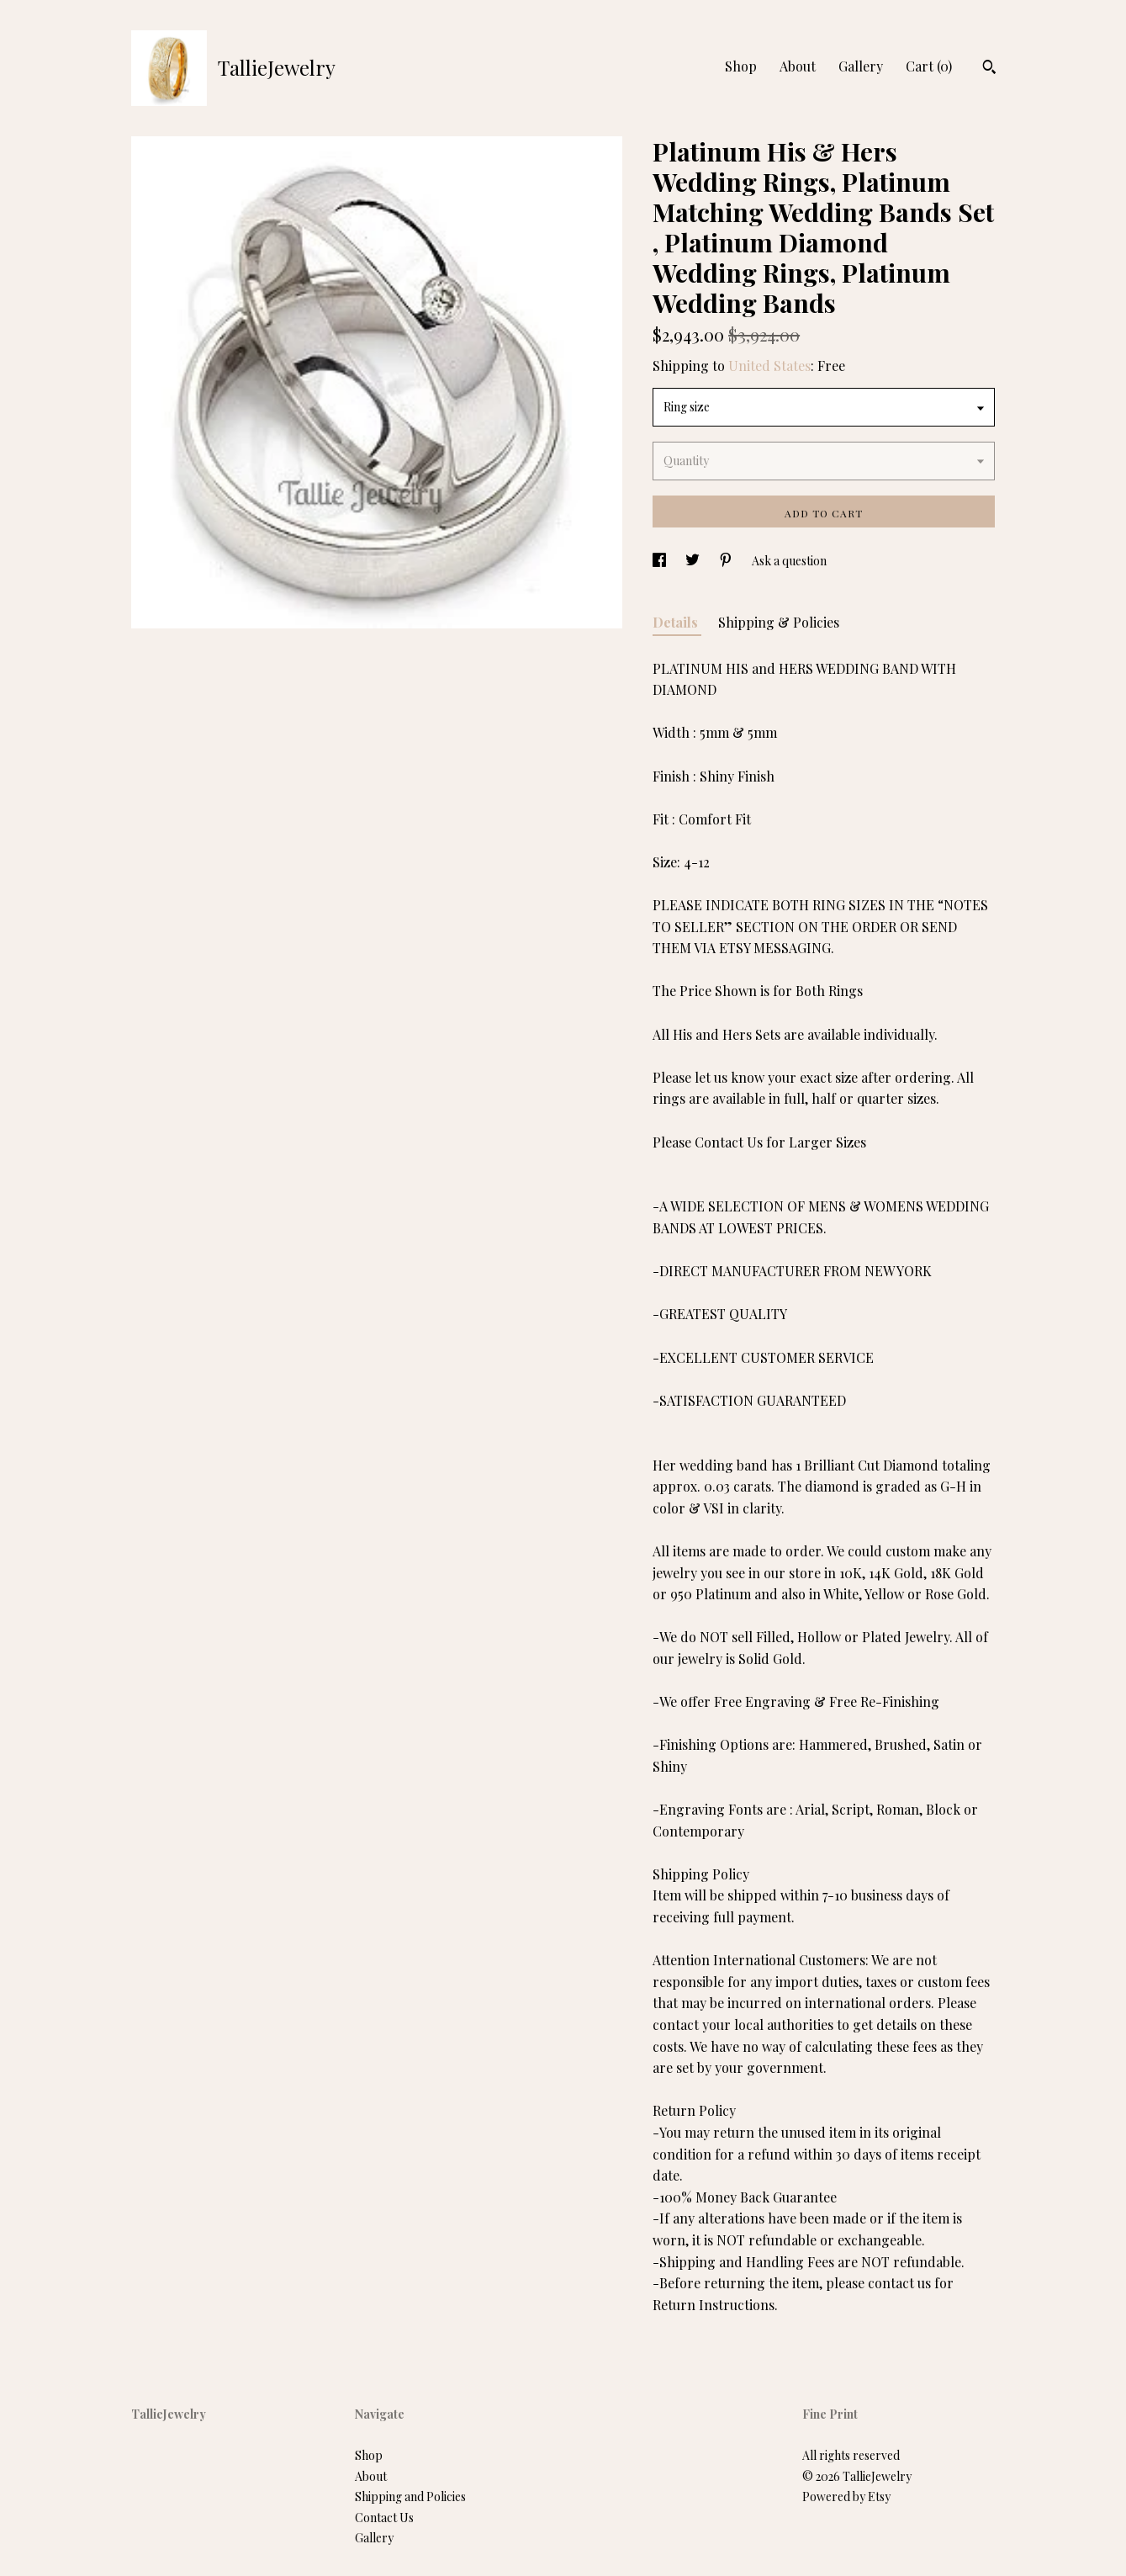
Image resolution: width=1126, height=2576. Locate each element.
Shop (741, 66)
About (798, 66)
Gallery (860, 66)
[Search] (989, 69)
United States (769, 365)
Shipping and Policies (410, 2496)
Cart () (929, 66)
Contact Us (384, 2518)
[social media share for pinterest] (727, 561)
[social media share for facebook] (661, 561)
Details (677, 622)
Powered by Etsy (846, 2496)
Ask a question (789, 561)
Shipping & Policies (778, 622)
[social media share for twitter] (693, 561)
